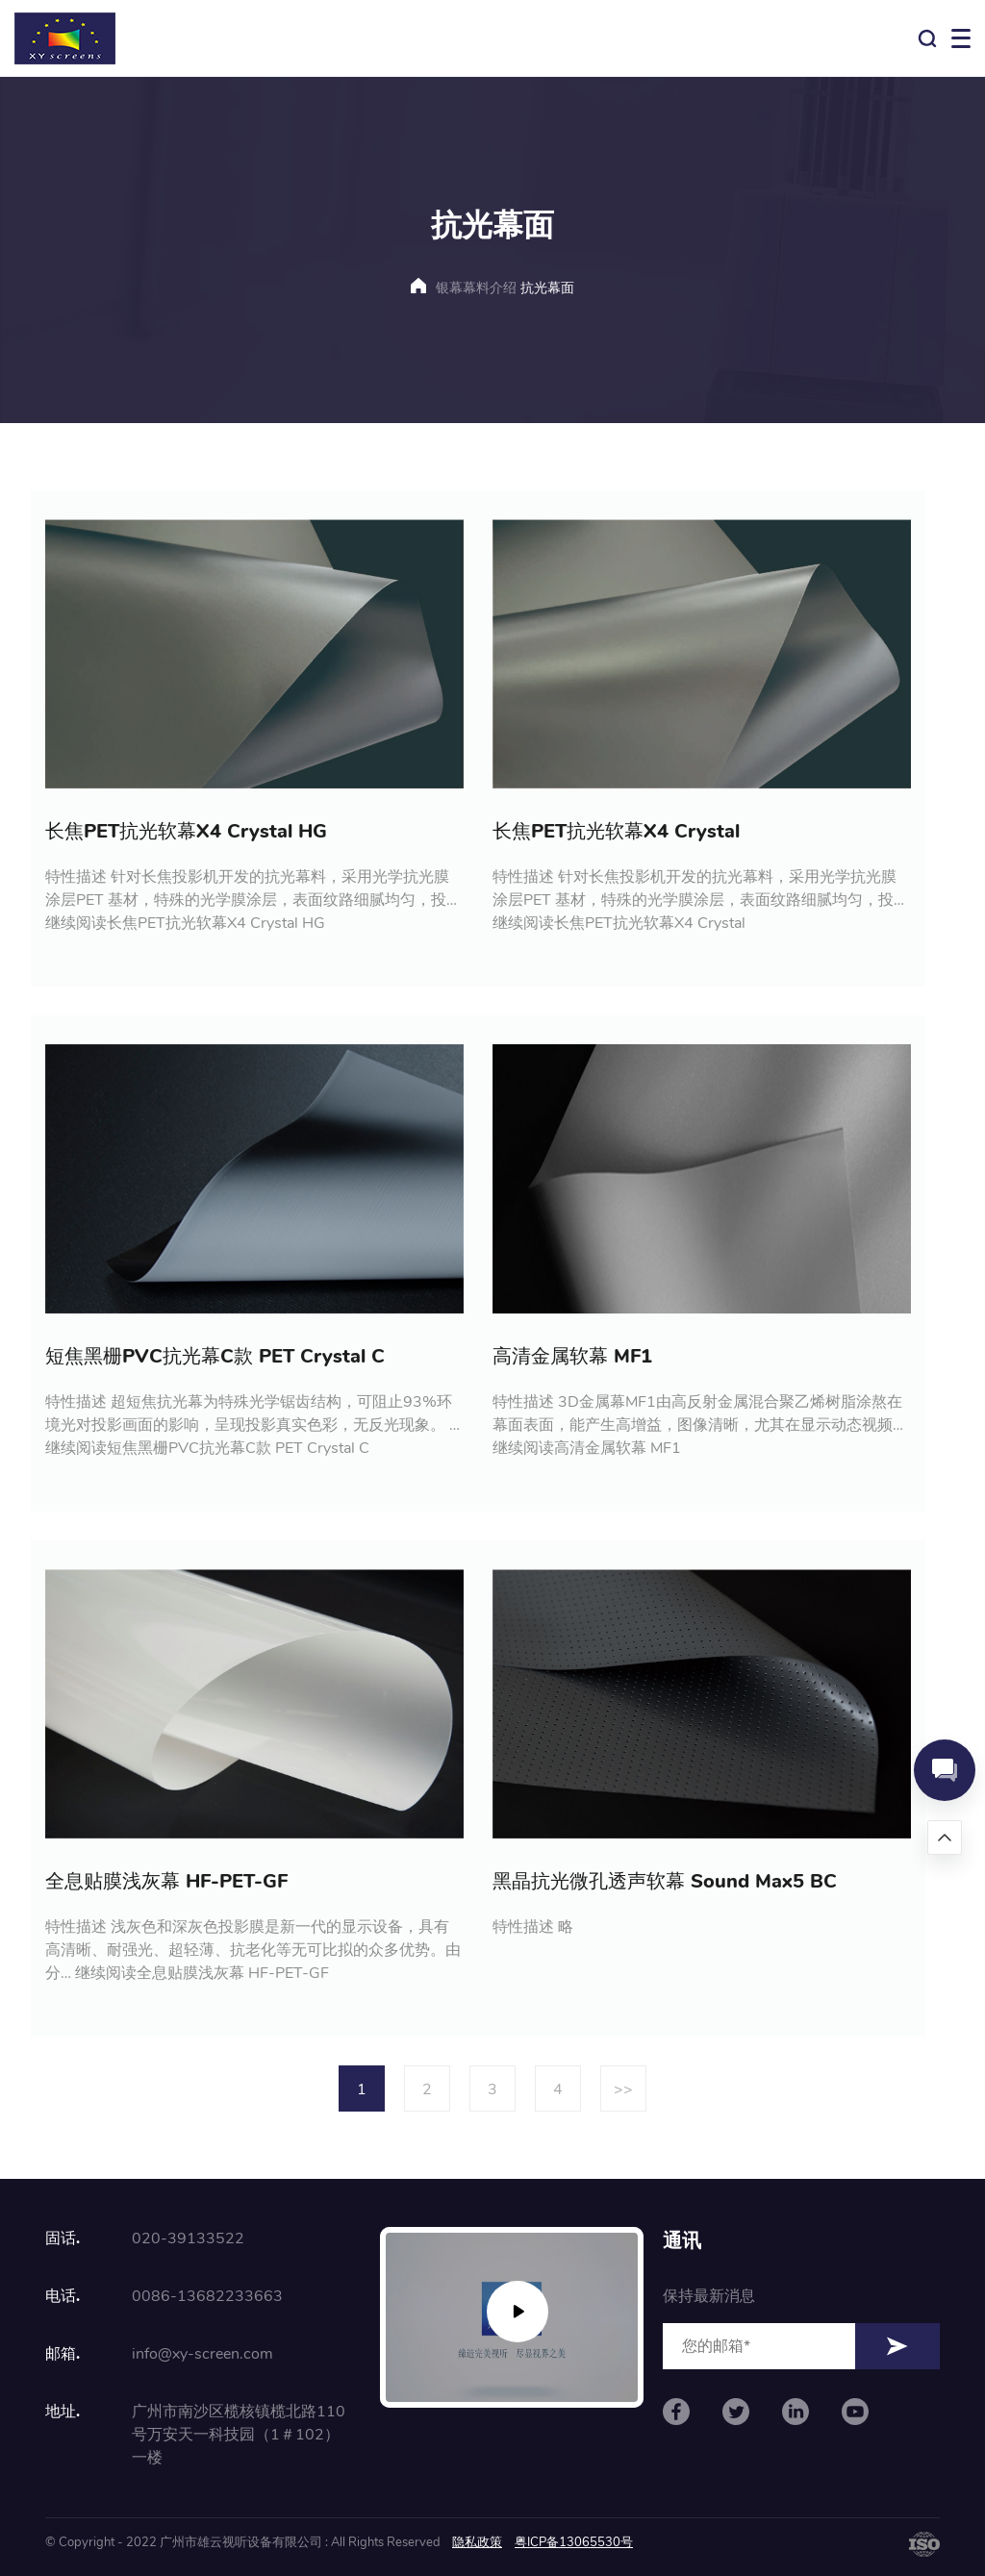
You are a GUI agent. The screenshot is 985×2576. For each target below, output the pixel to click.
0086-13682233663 (207, 2296)
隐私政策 (477, 2542)
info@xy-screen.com (202, 2353)
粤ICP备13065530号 (574, 2542)
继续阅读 (185, 923)
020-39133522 (188, 2238)
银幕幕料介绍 (476, 288)
